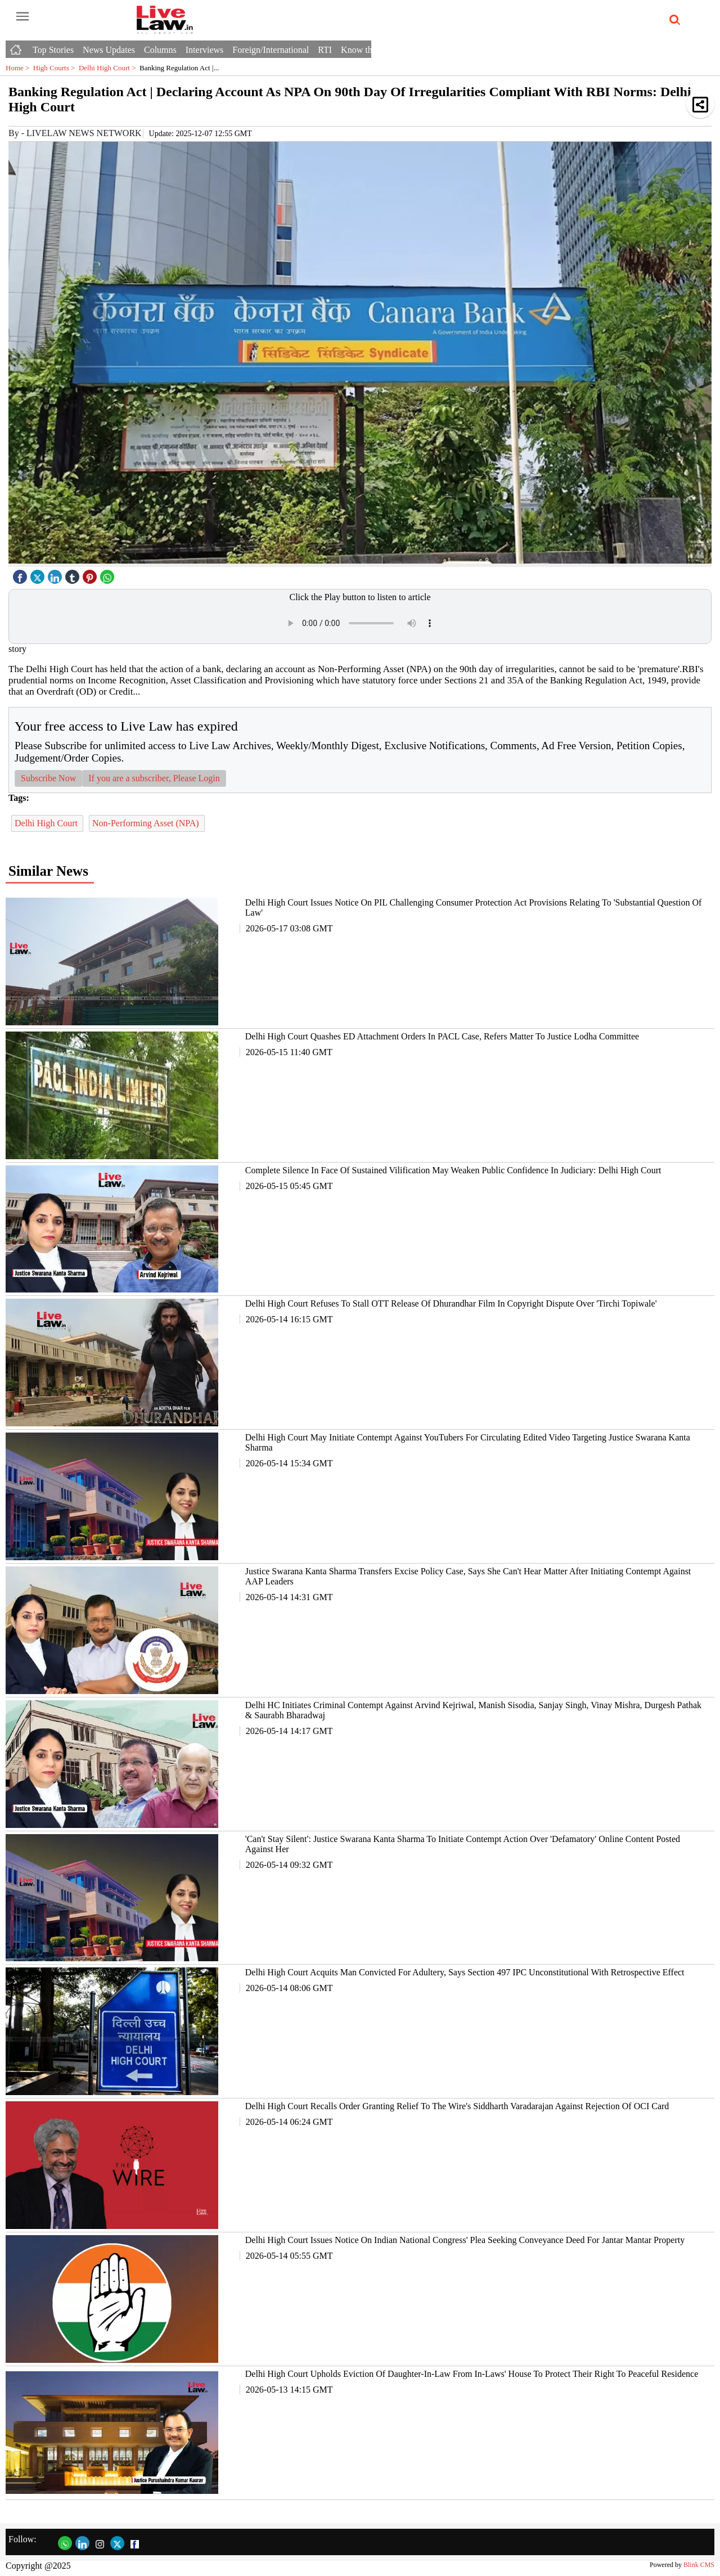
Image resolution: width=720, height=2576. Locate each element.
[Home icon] (17, 46)
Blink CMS (698, 2565)
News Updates (109, 50)
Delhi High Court (109, 68)
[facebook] (21, 574)
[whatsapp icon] (108, 574)
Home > (19, 68)
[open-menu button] (22, 17)
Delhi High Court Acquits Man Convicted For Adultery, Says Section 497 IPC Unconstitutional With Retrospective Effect (465, 1972)
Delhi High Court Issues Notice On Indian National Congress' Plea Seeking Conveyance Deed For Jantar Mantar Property (465, 2240)
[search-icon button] (673, 20)
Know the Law (367, 50)
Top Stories (53, 50)
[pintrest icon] (91, 574)
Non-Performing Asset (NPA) (146, 823)
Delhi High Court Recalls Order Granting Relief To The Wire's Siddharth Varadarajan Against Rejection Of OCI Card (457, 2106)
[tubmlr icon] (73, 574)
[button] (700, 104)
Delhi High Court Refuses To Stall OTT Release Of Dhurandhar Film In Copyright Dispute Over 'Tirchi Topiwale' (451, 1303)
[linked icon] (56, 574)
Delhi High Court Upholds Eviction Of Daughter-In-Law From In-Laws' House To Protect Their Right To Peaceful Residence (472, 2374)
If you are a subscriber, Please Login (154, 778)
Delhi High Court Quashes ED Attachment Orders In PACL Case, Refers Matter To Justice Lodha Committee (442, 1036)
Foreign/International (270, 50)
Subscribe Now (48, 778)
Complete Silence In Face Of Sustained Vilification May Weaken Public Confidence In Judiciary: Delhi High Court (453, 1170)
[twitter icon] (38, 574)
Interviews (204, 50)
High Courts (56, 68)
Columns (160, 50)
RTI (325, 50)
